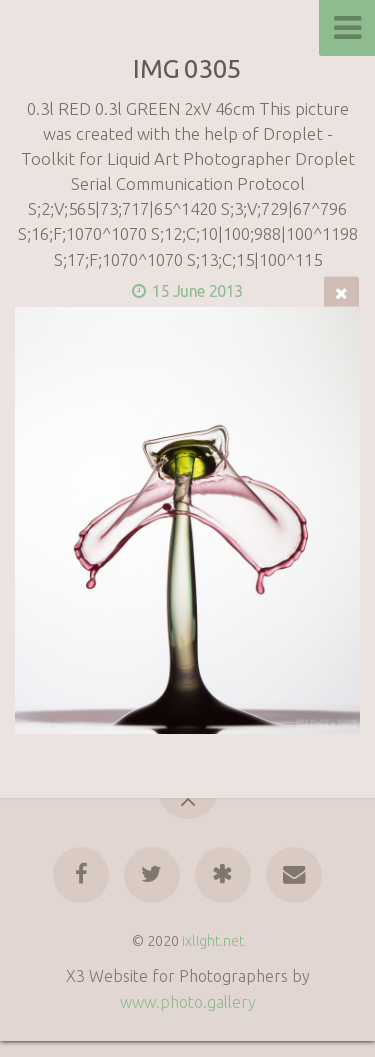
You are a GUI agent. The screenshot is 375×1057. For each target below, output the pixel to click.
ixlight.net (213, 941)
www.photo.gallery (188, 1002)
